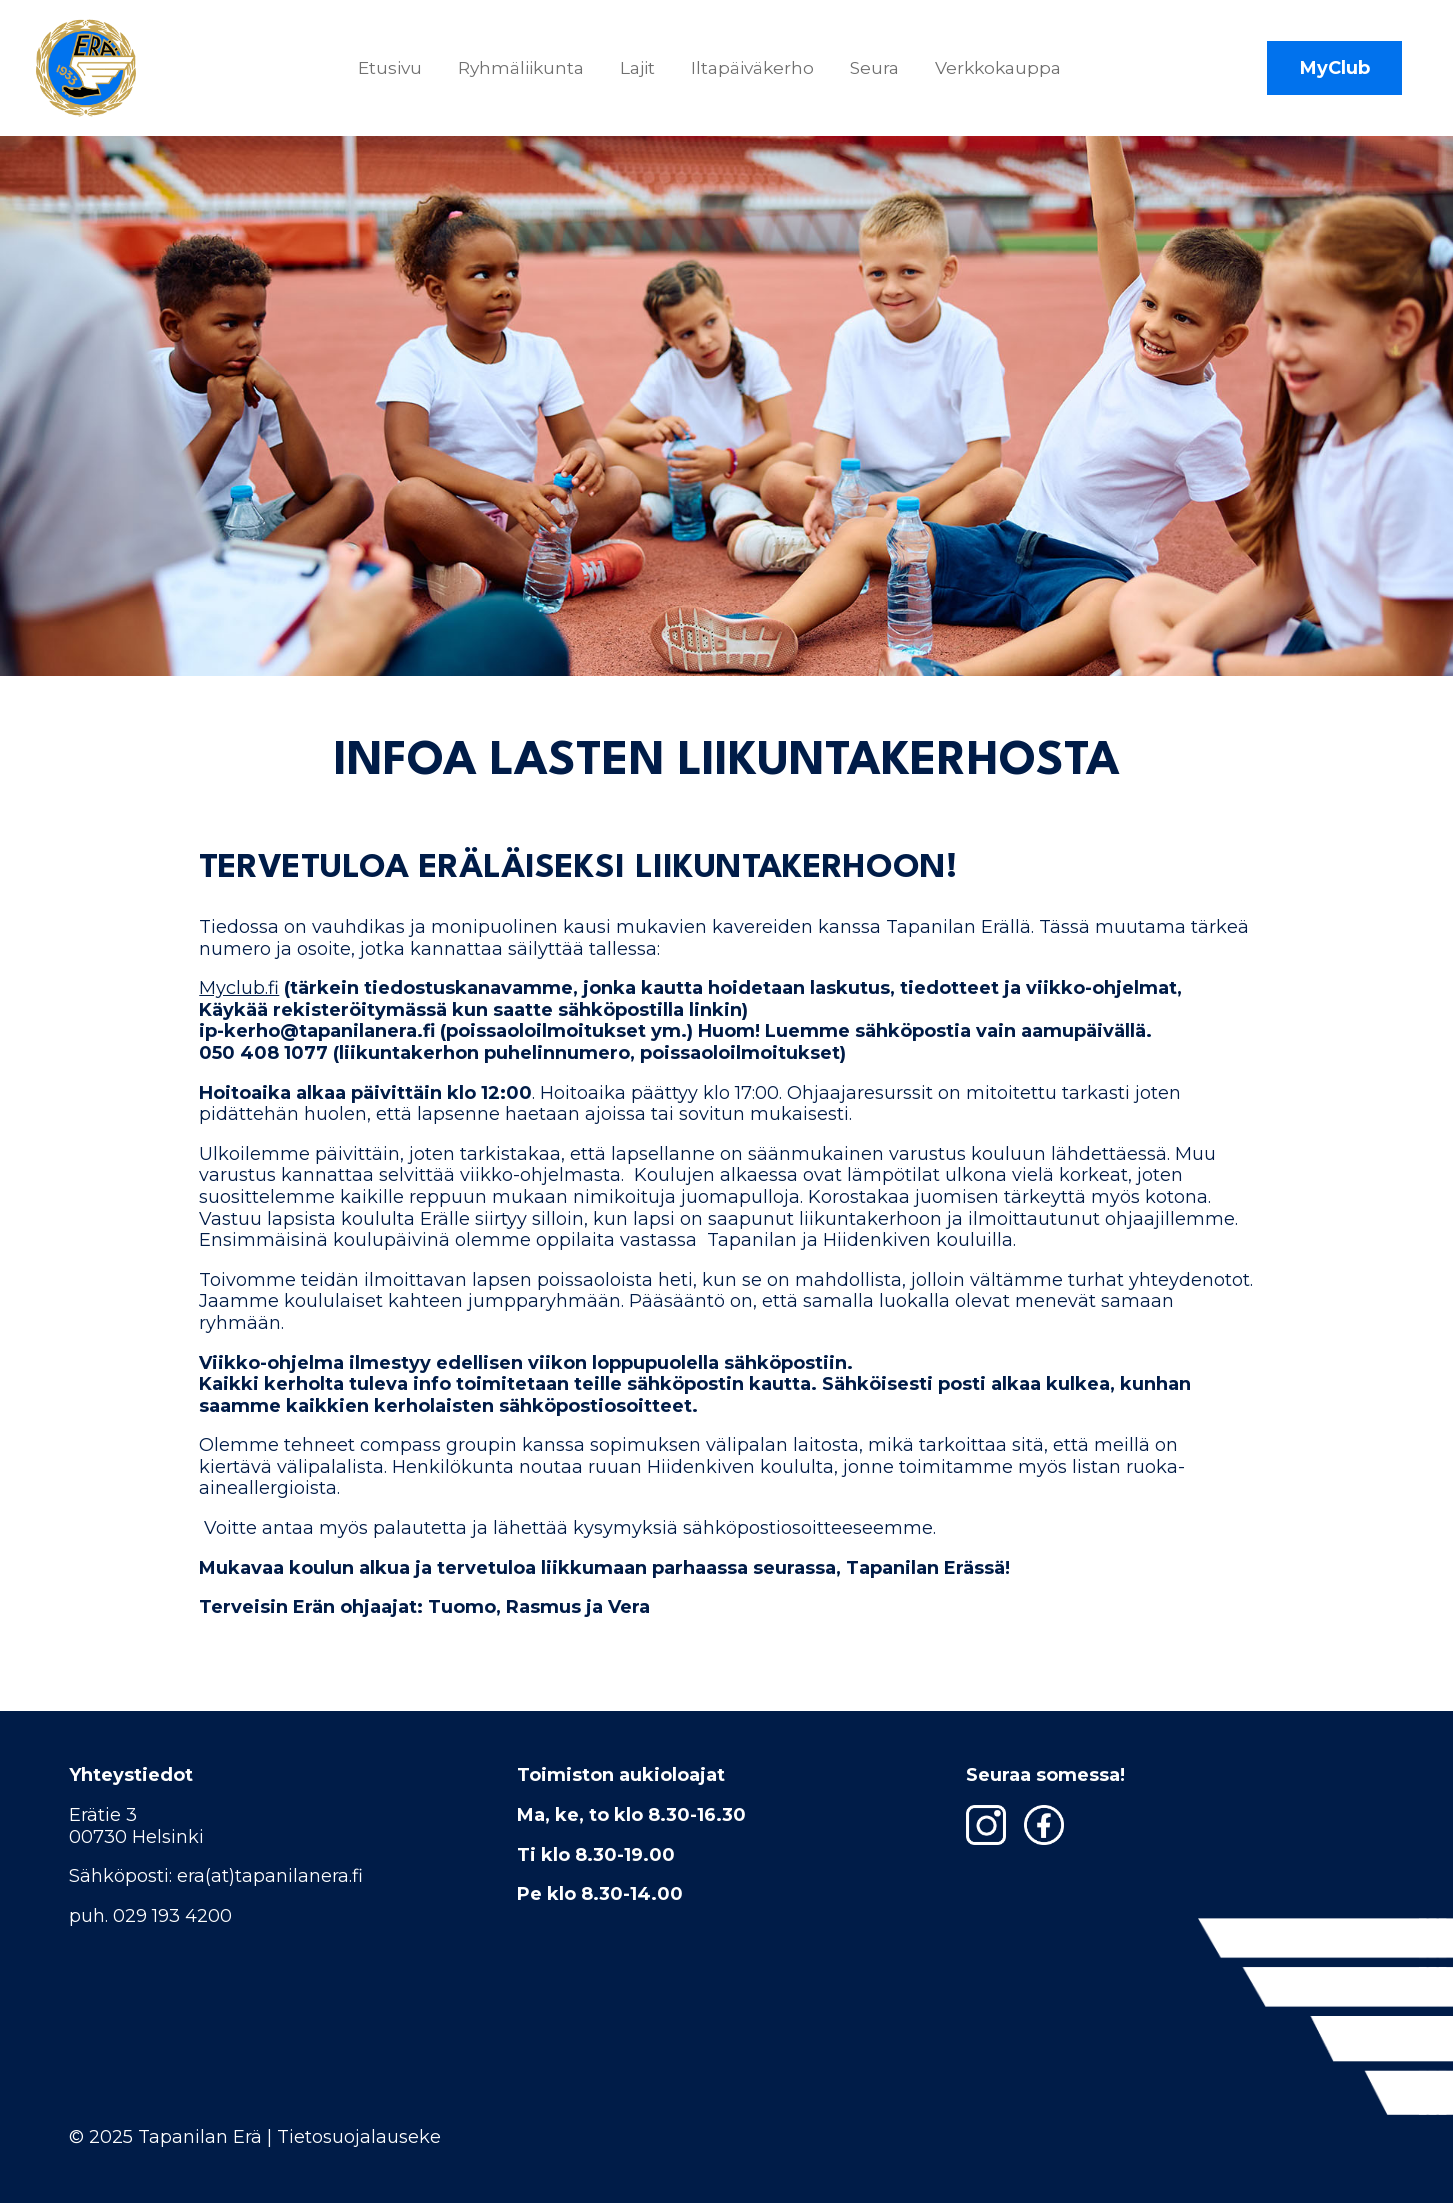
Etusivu (390, 67)
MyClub (1335, 68)
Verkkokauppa (998, 67)
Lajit (637, 67)
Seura (874, 67)
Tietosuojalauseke (359, 2137)
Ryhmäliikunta (521, 67)
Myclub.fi (239, 988)
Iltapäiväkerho (752, 67)
